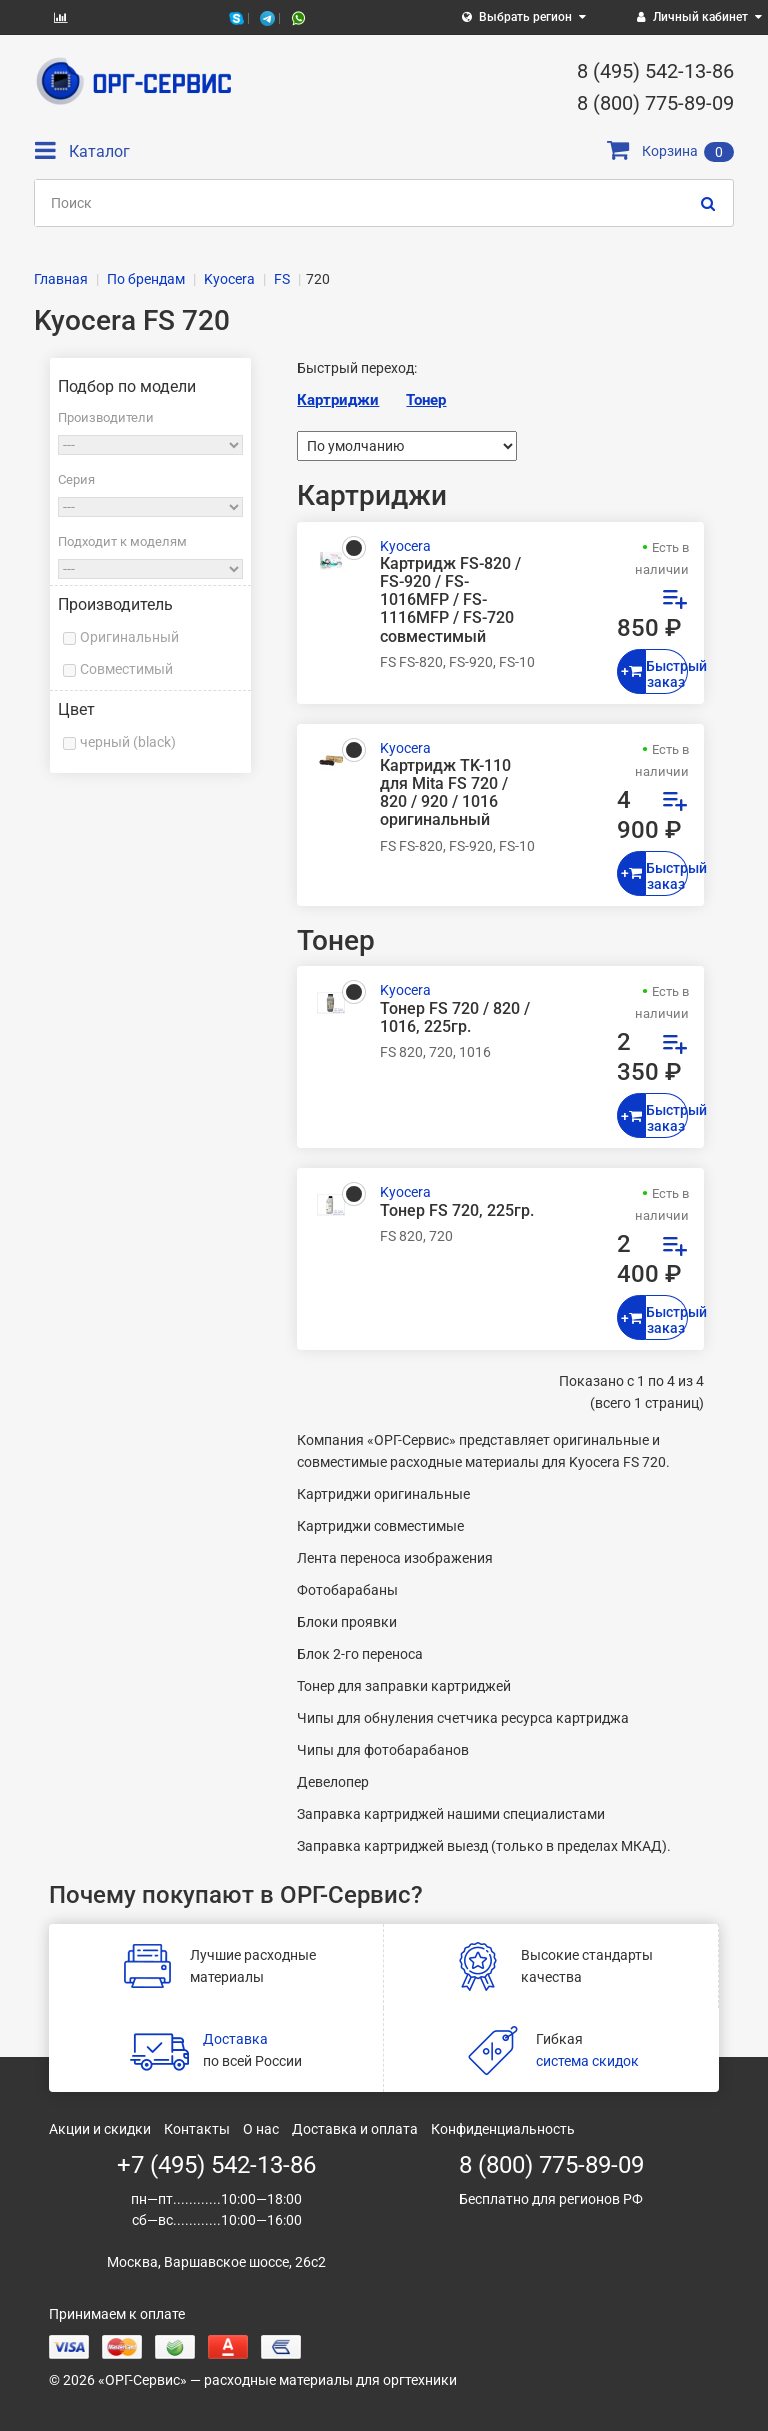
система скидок (587, 2061)
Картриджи (338, 400)
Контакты (197, 2129)
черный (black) (128, 742)
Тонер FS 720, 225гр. (457, 1211)
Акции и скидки (100, 2129)
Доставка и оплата (355, 2129)
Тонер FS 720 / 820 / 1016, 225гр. (455, 1018)
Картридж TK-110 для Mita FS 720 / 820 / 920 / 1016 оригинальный (445, 793)
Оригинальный (129, 637)
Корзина (670, 151)
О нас (261, 2129)
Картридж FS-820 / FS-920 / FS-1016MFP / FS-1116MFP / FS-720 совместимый (450, 600)
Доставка (235, 2039)
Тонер (426, 400)
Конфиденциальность (503, 2129)
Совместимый (126, 669)
